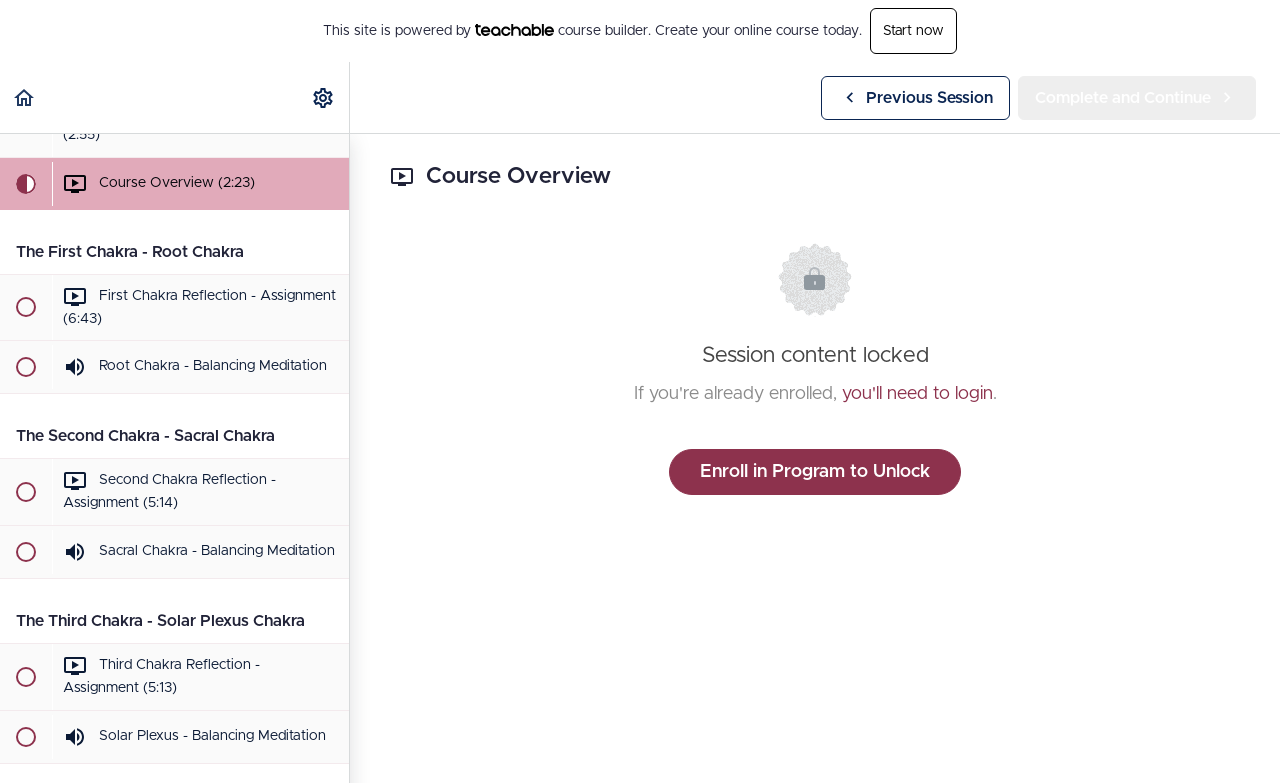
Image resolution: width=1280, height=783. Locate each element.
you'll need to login (917, 394)
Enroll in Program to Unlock (815, 472)
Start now (913, 31)
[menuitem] (324, 97)
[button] (25, 97)
